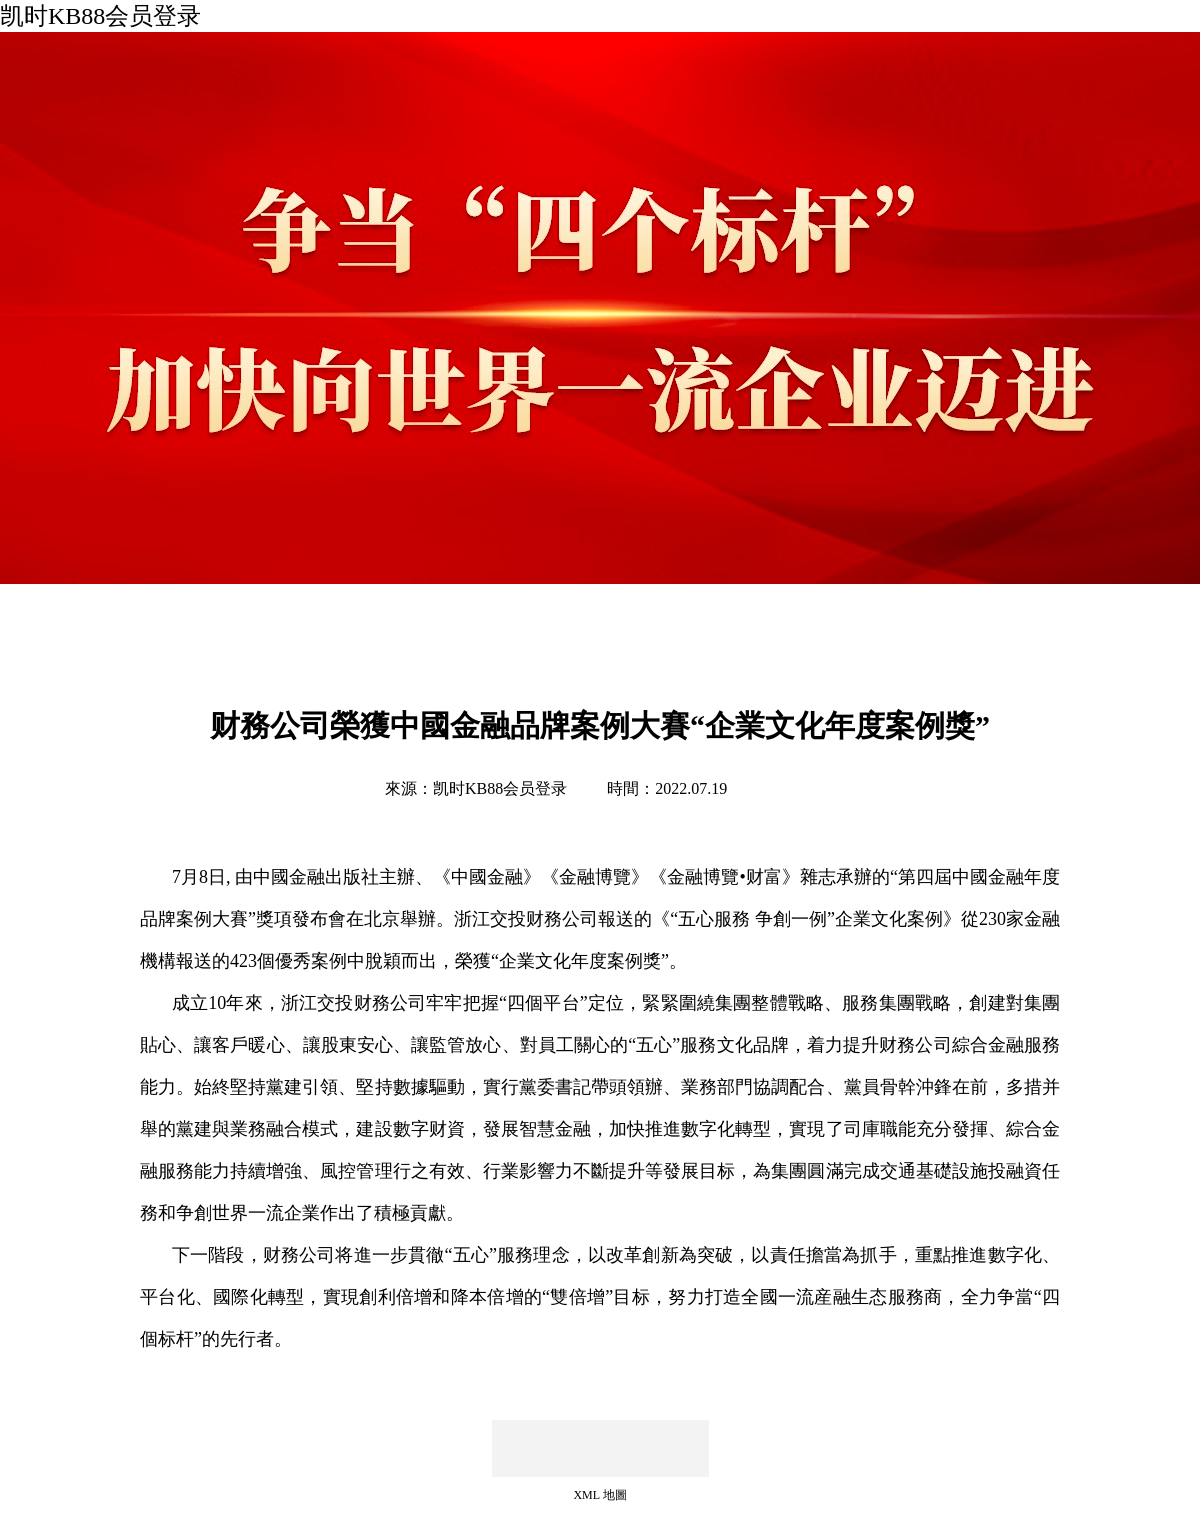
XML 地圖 (599, 1495)
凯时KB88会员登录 (100, 16)
